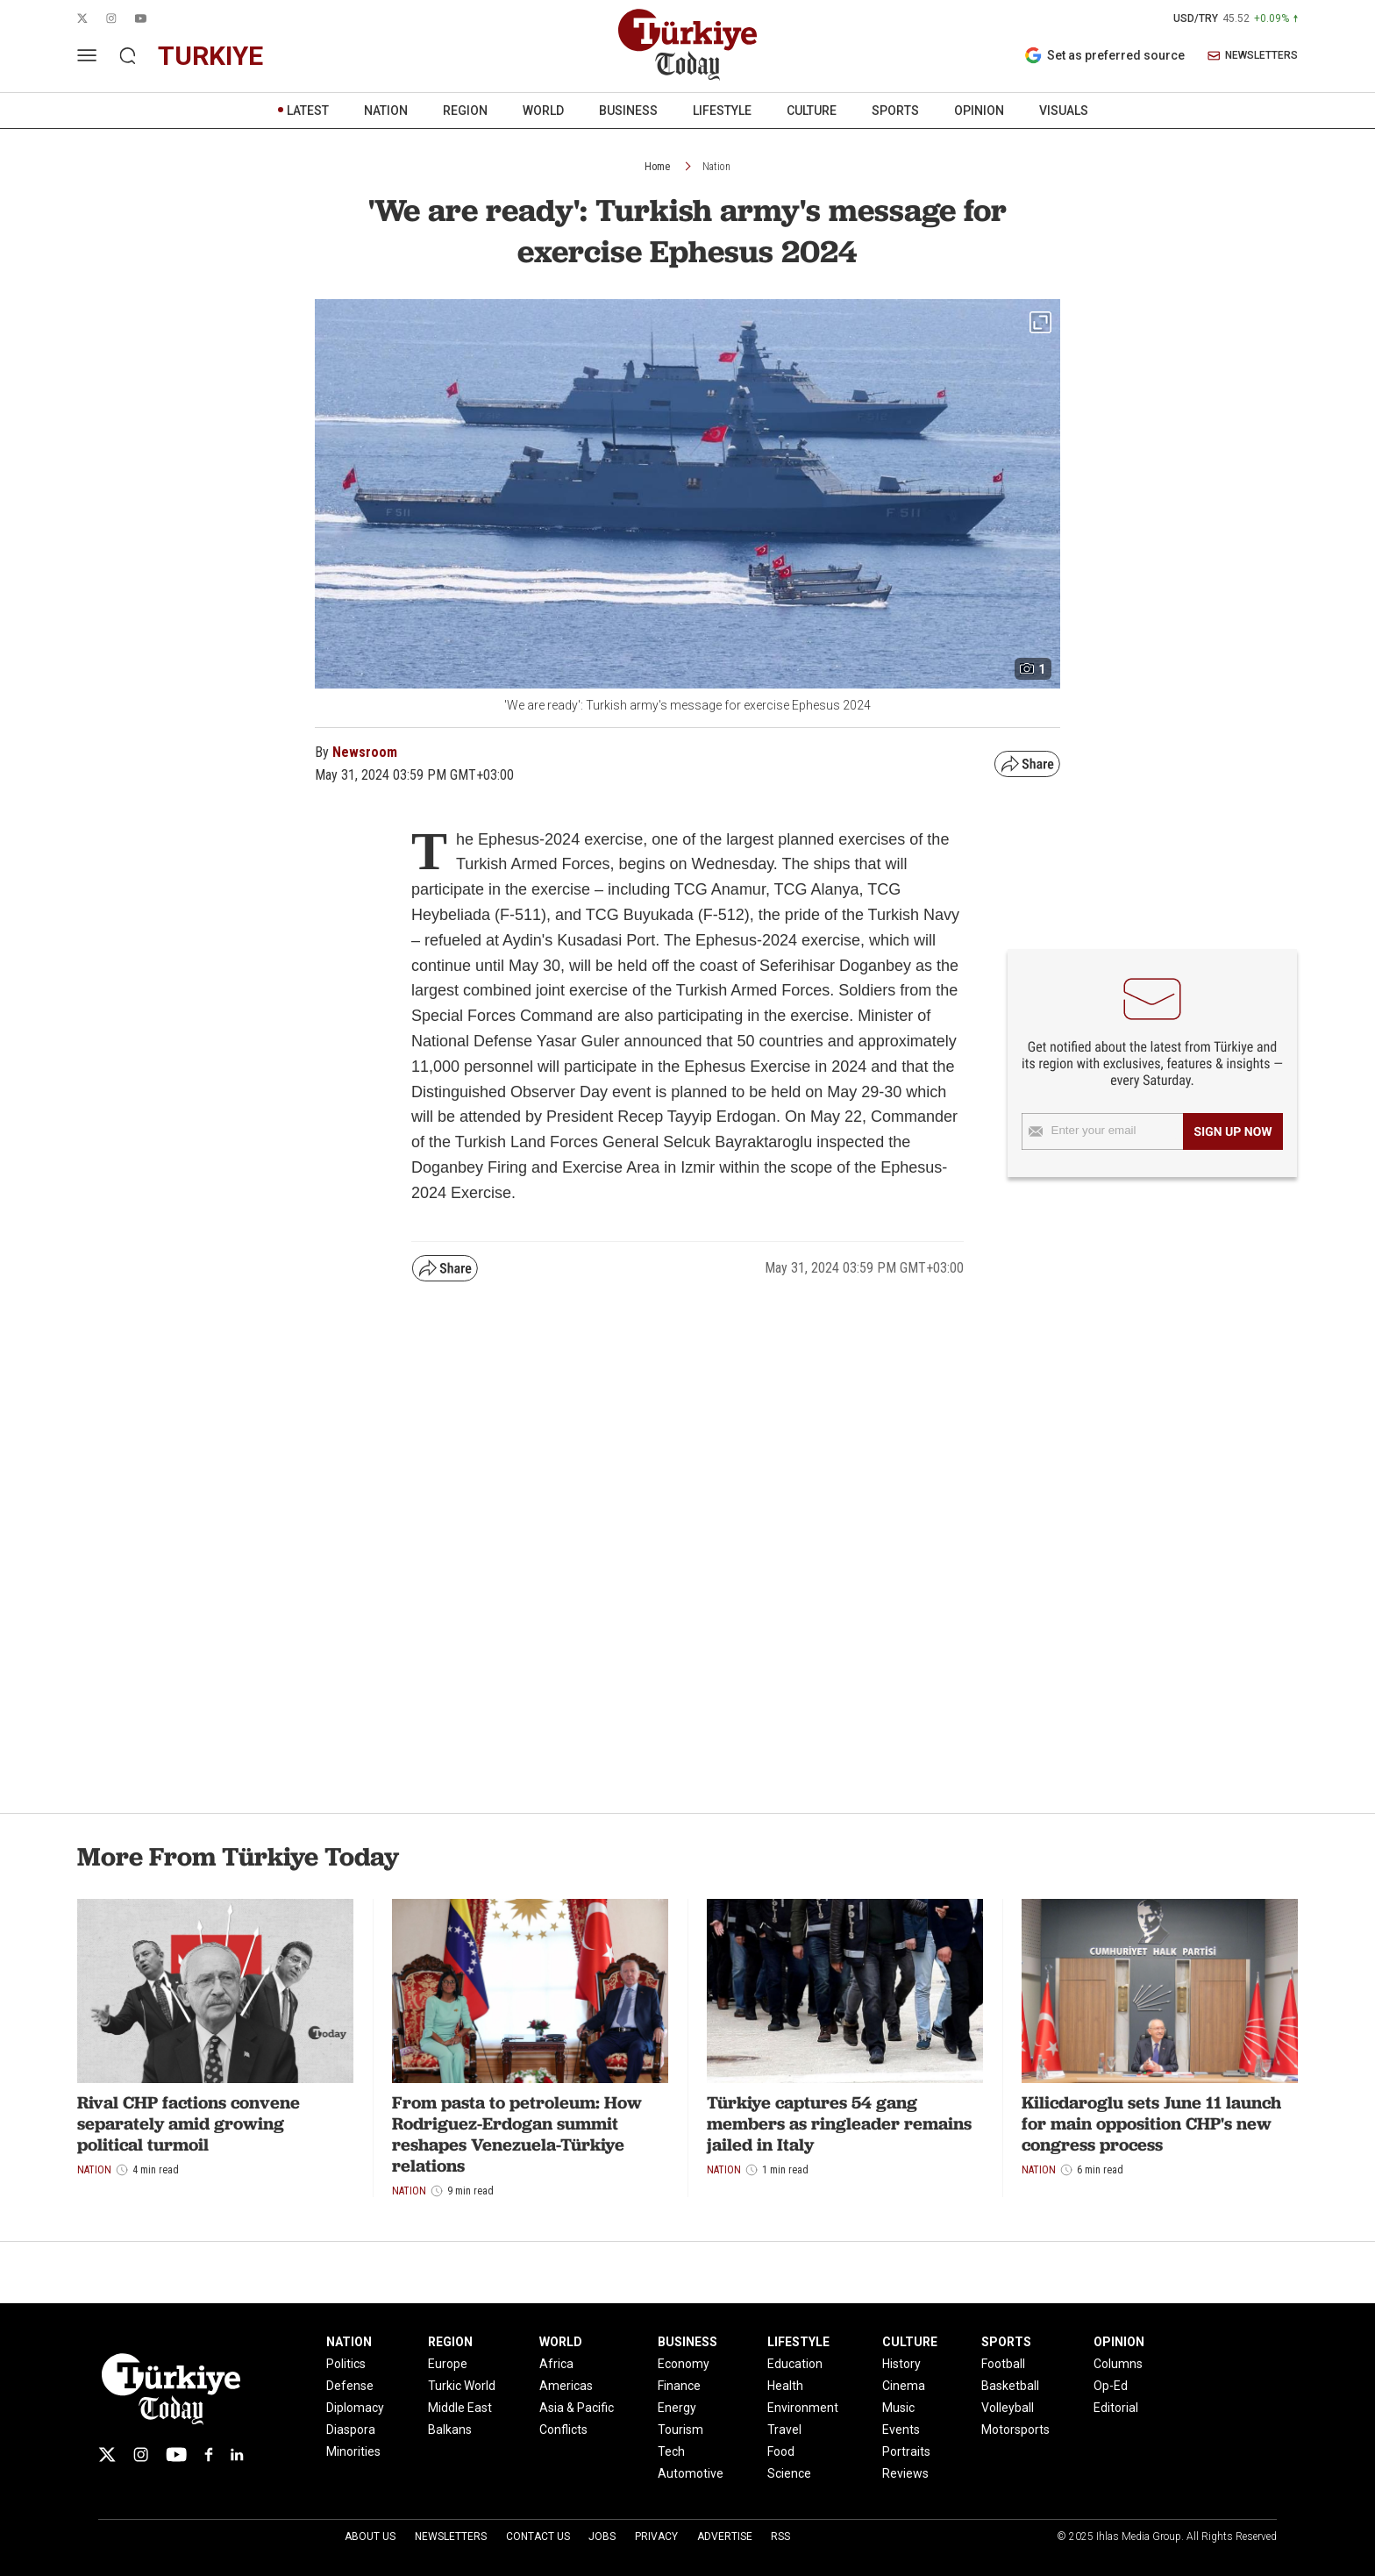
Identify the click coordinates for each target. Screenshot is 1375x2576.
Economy (683, 2363)
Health (785, 2385)
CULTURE (812, 110)
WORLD (543, 110)
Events (901, 2429)
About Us (370, 2536)
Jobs (602, 2536)
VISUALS (1063, 110)
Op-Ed (1111, 2385)
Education (795, 2363)
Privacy (656, 2536)
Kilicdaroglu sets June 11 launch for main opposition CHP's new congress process (1151, 2123)
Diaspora (350, 2429)
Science (789, 2473)
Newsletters (451, 2536)
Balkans (450, 2429)
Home (657, 166)
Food (780, 2451)
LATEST (308, 110)
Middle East (460, 2407)
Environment (802, 2407)
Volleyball (1007, 2407)
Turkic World (461, 2385)
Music (898, 2407)
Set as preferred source (1104, 55)
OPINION (979, 110)
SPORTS (895, 110)
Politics (346, 2363)
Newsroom (364, 752)
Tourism (680, 2429)
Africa (556, 2363)
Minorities (353, 2451)
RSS (780, 2536)
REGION (465, 110)
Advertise (724, 2536)
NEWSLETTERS (1253, 56)
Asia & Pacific (576, 2407)
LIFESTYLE (722, 110)
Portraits (906, 2451)
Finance (679, 2385)
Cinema (903, 2385)
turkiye (210, 55)
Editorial (1116, 2407)
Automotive (690, 2473)
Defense (350, 2385)
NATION (386, 110)
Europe (447, 2363)
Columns (1118, 2363)
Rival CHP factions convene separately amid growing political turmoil (188, 2123)
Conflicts (563, 2429)
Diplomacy (355, 2407)
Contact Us (538, 2536)
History (901, 2363)
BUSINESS (628, 110)
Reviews (905, 2473)
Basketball (1010, 2385)
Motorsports (1015, 2429)
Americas (566, 2385)
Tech (671, 2451)
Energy (677, 2407)
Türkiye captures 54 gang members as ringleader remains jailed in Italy (839, 2123)
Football (1003, 2363)
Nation (716, 166)
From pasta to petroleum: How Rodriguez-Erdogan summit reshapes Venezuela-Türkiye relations (517, 2134)
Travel (784, 2429)
